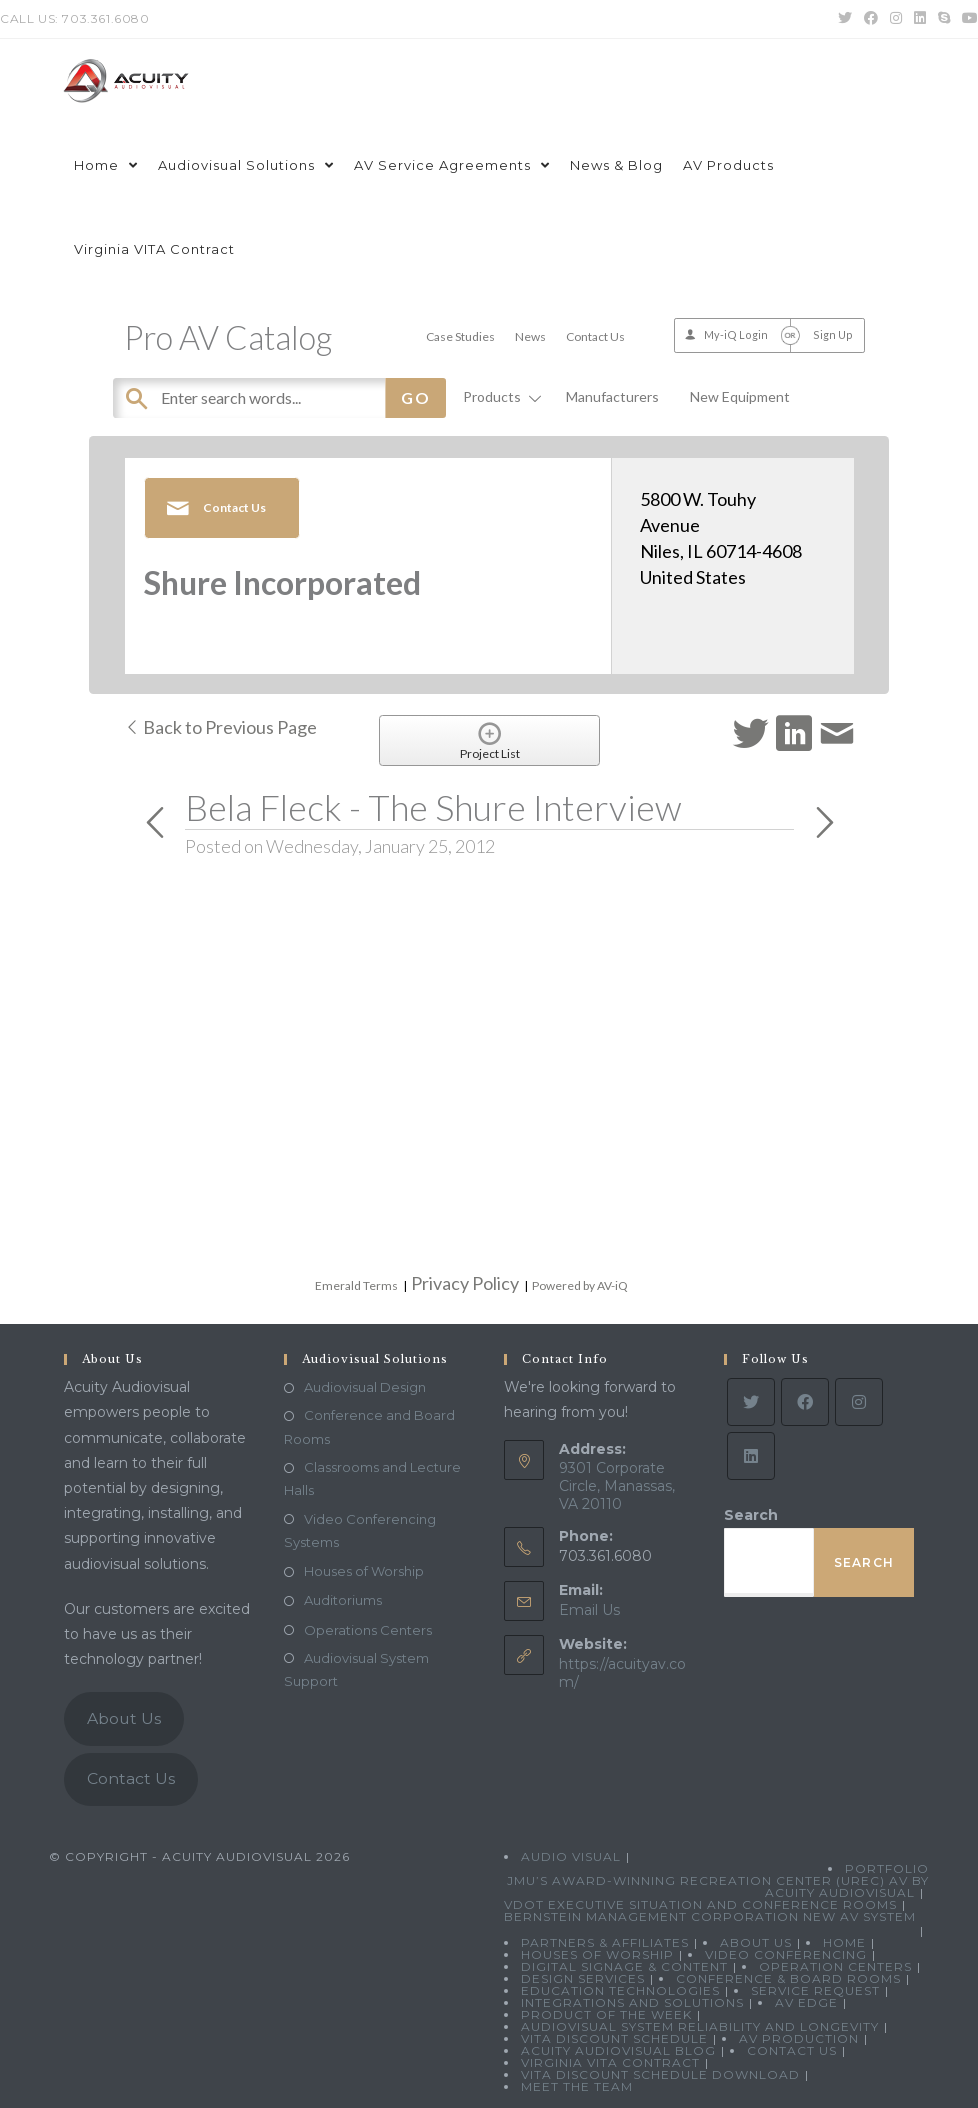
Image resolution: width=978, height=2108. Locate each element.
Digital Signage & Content (624, 1966)
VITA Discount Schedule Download (660, 2074)
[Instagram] (859, 1402)
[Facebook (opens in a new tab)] (871, 19)
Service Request (815, 1990)
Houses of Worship (364, 1571)
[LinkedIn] (751, 1456)
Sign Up (833, 334)
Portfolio (887, 1868)
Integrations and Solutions (632, 2002)
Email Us (589, 1610)
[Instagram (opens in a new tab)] (896, 19)
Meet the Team (577, 2086)
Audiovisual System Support (356, 1669)
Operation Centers (835, 1966)
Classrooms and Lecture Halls (372, 1478)
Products (499, 396)
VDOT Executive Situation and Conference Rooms (700, 1904)
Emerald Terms (356, 1285)
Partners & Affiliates (605, 1942)
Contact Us (595, 336)
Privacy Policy (465, 1283)
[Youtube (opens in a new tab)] (967, 19)
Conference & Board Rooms (788, 1978)
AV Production (799, 2038)
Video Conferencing (786, 1954)
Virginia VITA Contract (610, 2062)
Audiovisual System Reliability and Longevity (700, 2026)
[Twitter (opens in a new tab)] (845, 19)
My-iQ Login (736, 334)
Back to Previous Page (220, 727)
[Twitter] (751, 1402)
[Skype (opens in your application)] (944, 19)
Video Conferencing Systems (360, 1530)
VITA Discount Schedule (614, 2038)
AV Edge (806, 2002)
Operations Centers (368, 1630)
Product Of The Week (606, 2014)
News (530, 336)
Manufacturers (612, 396)
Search (751, 1515)
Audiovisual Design (365, 1387)
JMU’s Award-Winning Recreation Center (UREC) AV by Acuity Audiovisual (718, 1886)
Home (844, 1942)
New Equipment (740, 396)
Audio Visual (571, 1856)
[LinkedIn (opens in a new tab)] (920, 19)
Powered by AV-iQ (580, 1285)
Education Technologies (620, 1990)
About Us (124, 1718)
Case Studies (460, 336)
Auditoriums (343, 1600)
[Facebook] (805, 1402)
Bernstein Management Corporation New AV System (710, 1916)
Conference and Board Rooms (369, 1426)
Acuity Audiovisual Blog (618, 2050)
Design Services (583, 1978)
